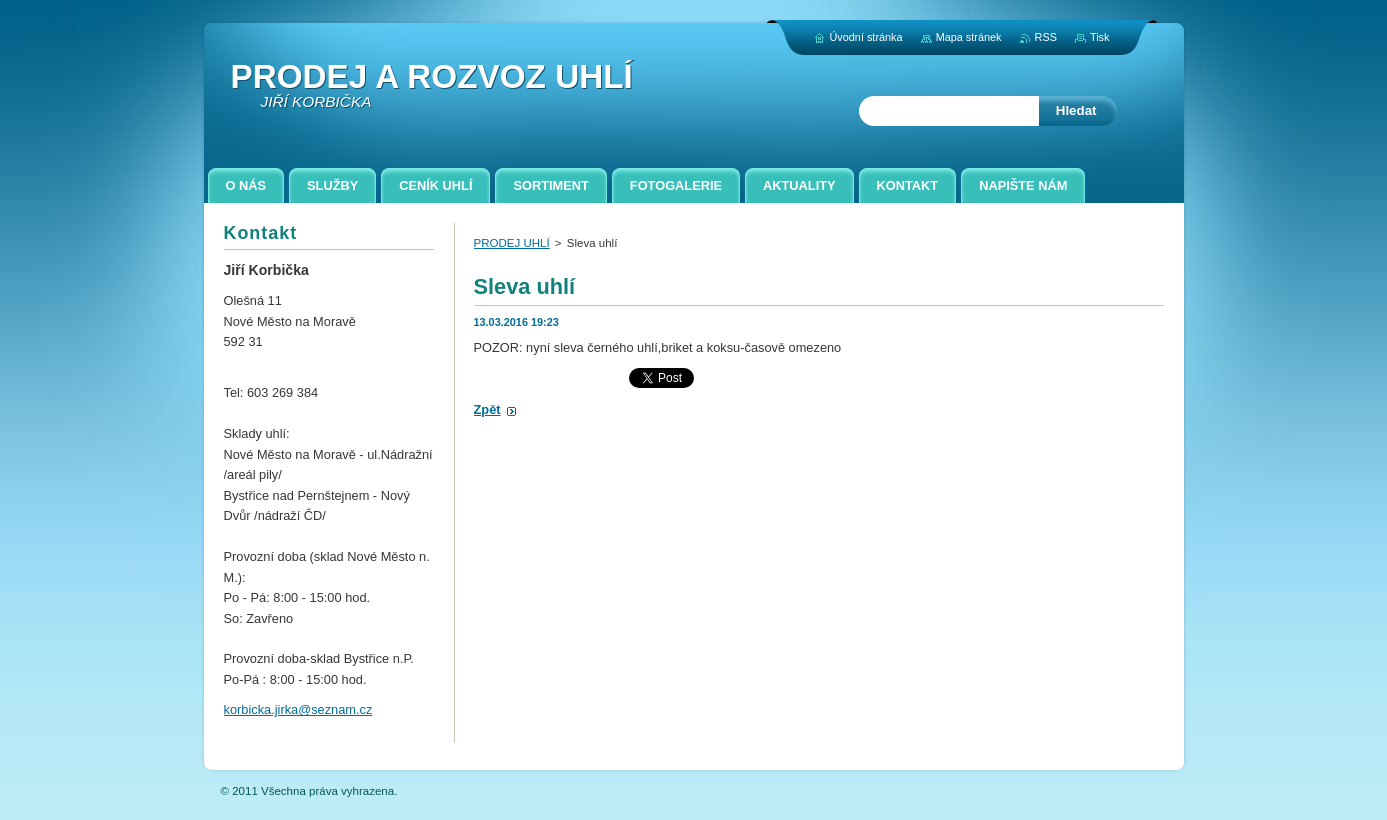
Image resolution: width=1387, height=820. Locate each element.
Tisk (1100, 37)
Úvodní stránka (865, 37)
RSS (1046, 37)
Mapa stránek (969, 37)
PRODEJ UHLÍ (512, 243)
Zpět (487, 409)
